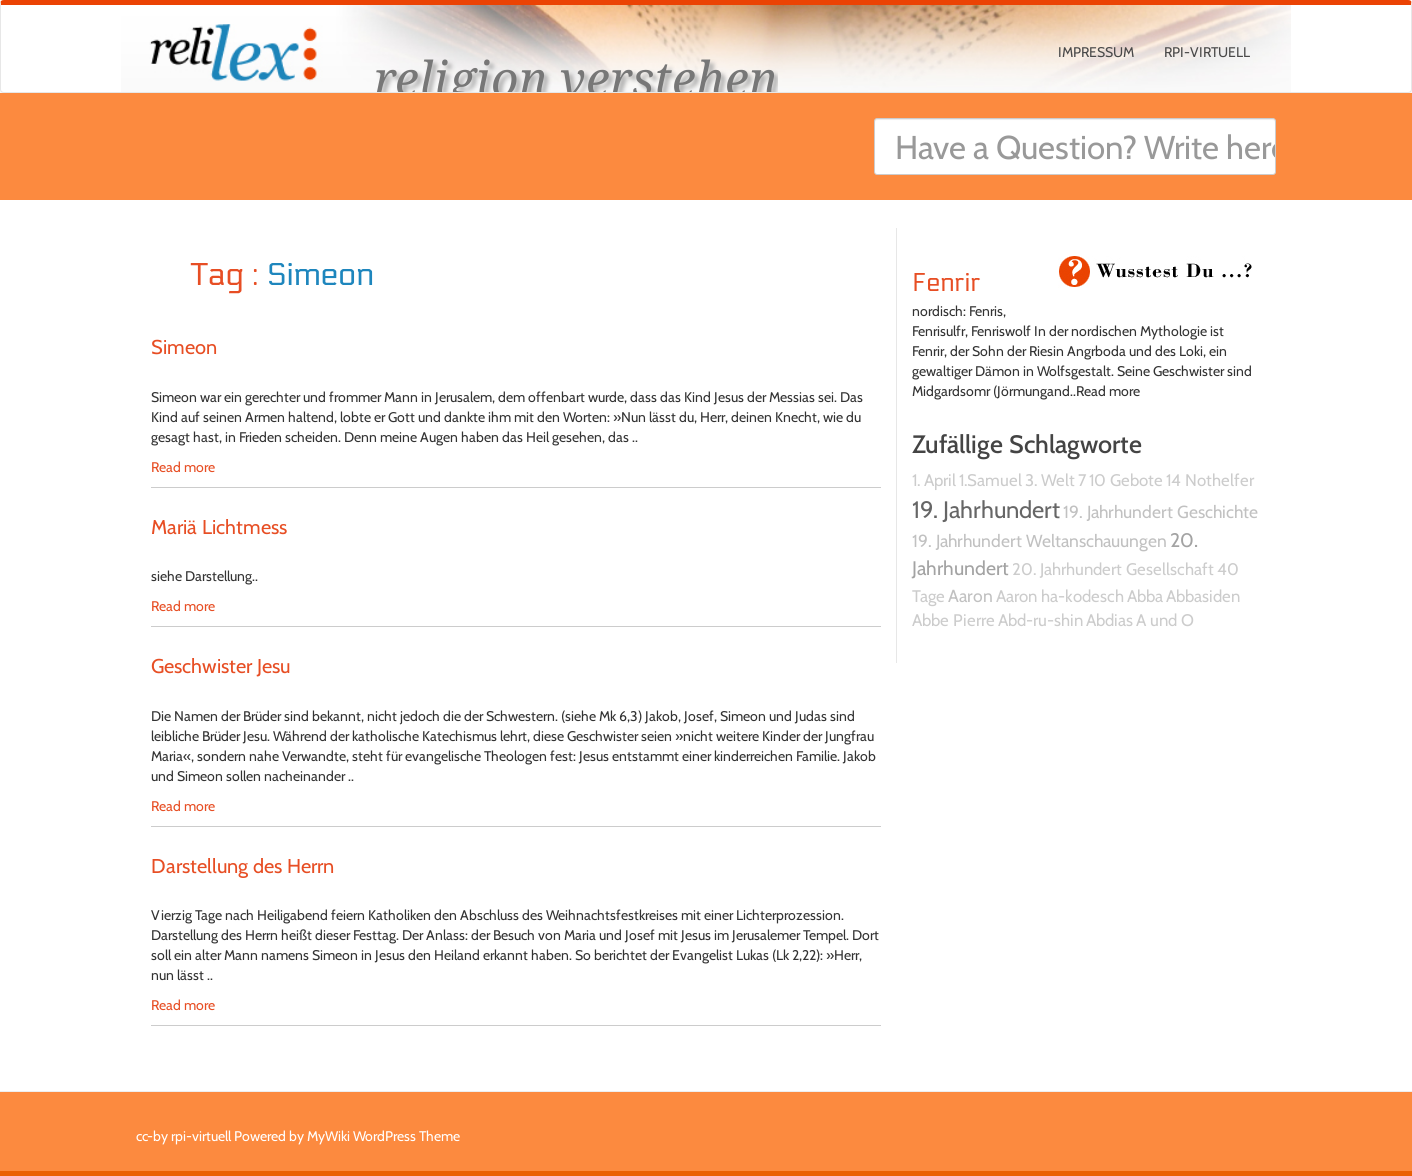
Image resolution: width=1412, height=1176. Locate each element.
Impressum (1096, 52)
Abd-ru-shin (1040, 620)
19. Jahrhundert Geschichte (1160, 511)
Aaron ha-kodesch (1060, 596)
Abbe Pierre (953, 620)
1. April (934, 480)
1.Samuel (990, 480)
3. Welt (1050, 480)
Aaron (970, 595)
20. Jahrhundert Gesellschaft (1113, 569)
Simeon (184, 347)
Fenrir (946, 283)
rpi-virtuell (1207, 52)
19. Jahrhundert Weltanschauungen (1039, 540)
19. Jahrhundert (986, 509)
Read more (183, 467)
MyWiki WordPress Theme (383, 1136)
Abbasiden (1203, 596)
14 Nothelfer (1210, 480)
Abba (1145, 596)
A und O (1165, 620)
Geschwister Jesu (220, 666)
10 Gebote (1126, 480)
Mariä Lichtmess (219, 527)
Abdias (1109, 620)
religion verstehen (576, 77)
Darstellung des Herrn (242, 866)
